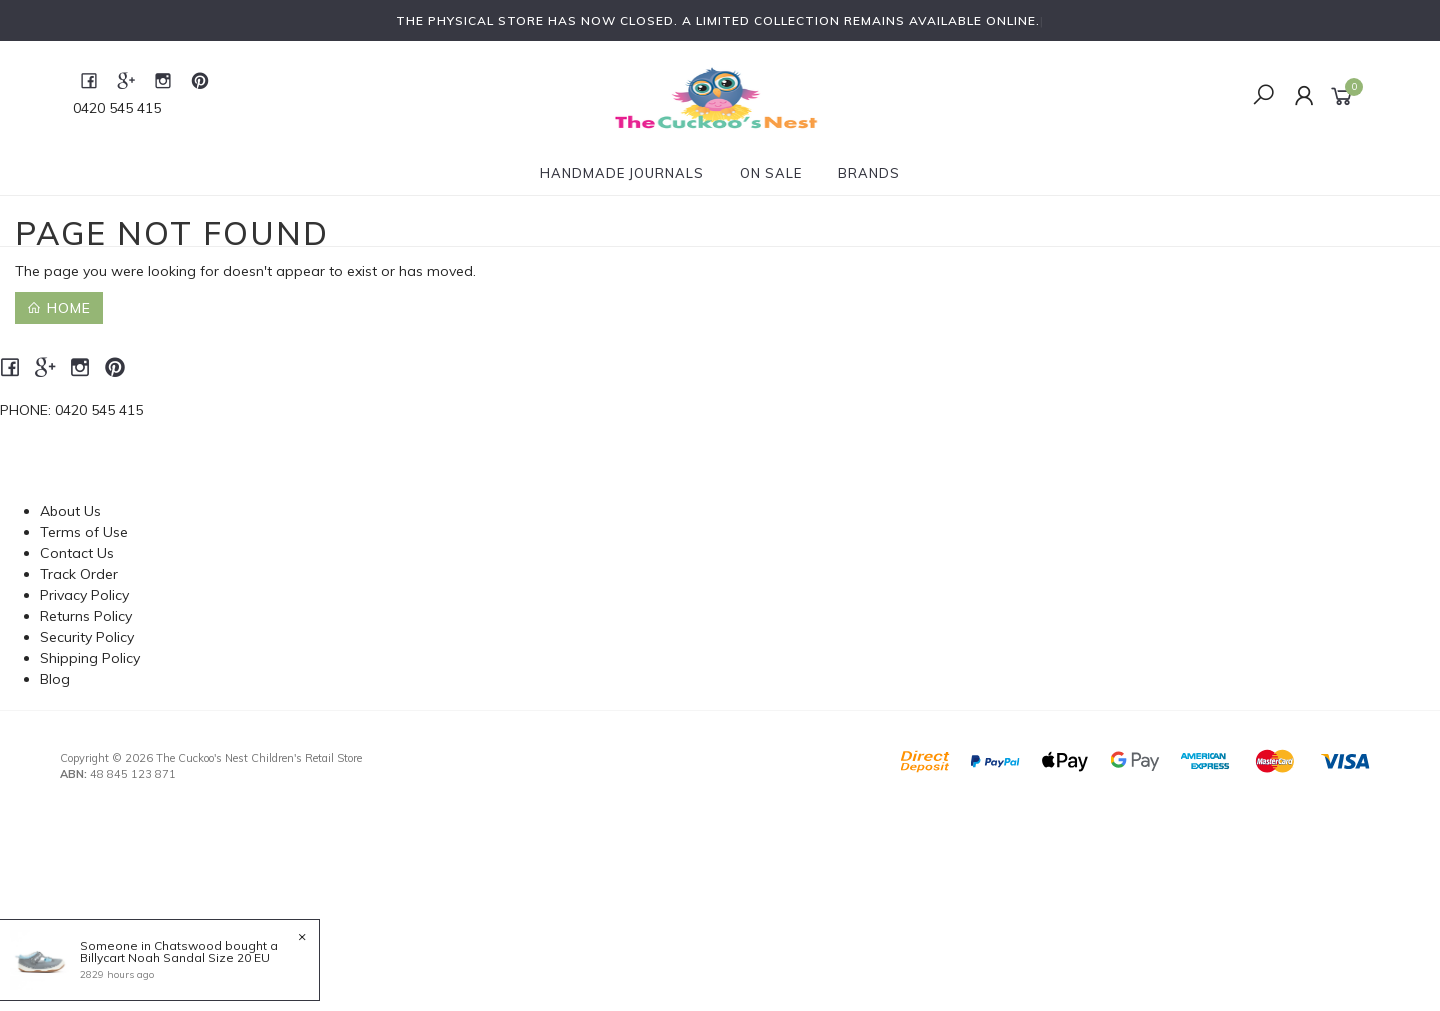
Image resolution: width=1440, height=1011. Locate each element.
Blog (55, 679)
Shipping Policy (90, 658)
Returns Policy (86, 616)
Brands (869, 173)
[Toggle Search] (1263, 96)
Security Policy (87, 637)
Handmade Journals (622, 173)
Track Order (79, 574)
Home (59, 308)
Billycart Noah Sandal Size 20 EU (174, 957)
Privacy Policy (84, 595)
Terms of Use (84, 532)
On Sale (771, 173)
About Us (70, 511)
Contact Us (77, 553)
